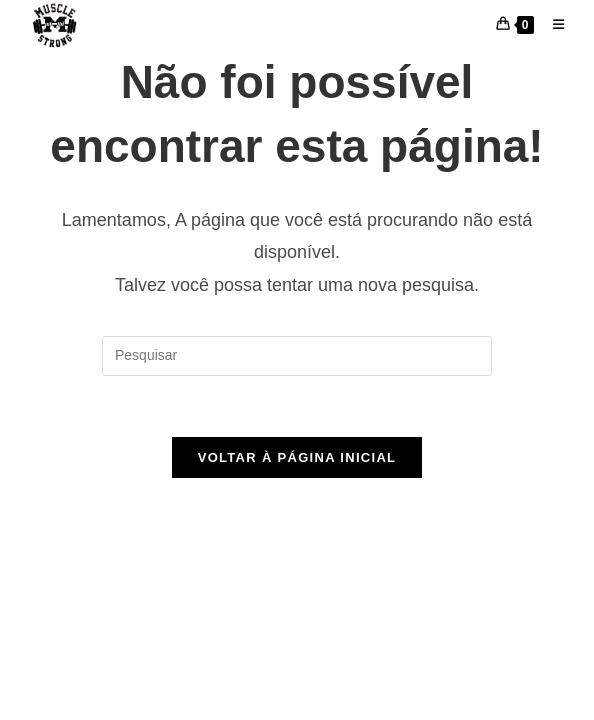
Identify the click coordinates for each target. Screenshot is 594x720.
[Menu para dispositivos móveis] (551, 24)
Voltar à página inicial (297, 457)
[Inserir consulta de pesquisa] (297, 356)
